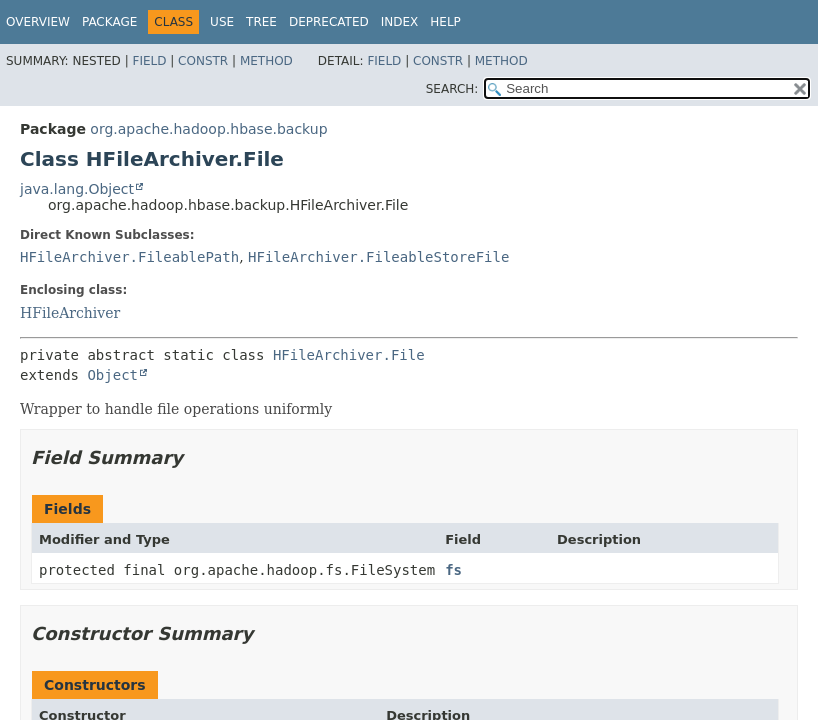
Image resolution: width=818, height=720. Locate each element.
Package (109, 22)
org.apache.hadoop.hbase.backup (208, 129)
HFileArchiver (70, 313)
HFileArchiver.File (349, 355)
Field (149, 61)
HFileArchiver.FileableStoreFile (378, 257)
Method (266, 61)
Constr (203, 61)
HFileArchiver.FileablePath (129, 257)
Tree (261, 22)
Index (400, 22)
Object (112, 375)
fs (453, 570)
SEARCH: (452, 89)
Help (445, 22)
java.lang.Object (77, 189)
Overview (38, 22)
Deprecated (329, 22)
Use (222, 22)
